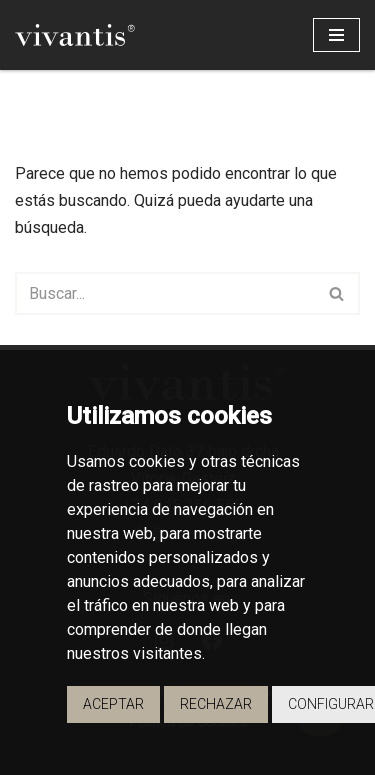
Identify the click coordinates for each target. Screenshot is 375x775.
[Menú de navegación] (336, 35)
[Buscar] (165, 293)
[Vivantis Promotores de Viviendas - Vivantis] (75, 35)
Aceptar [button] (113, 704)
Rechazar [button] (216, 704)
